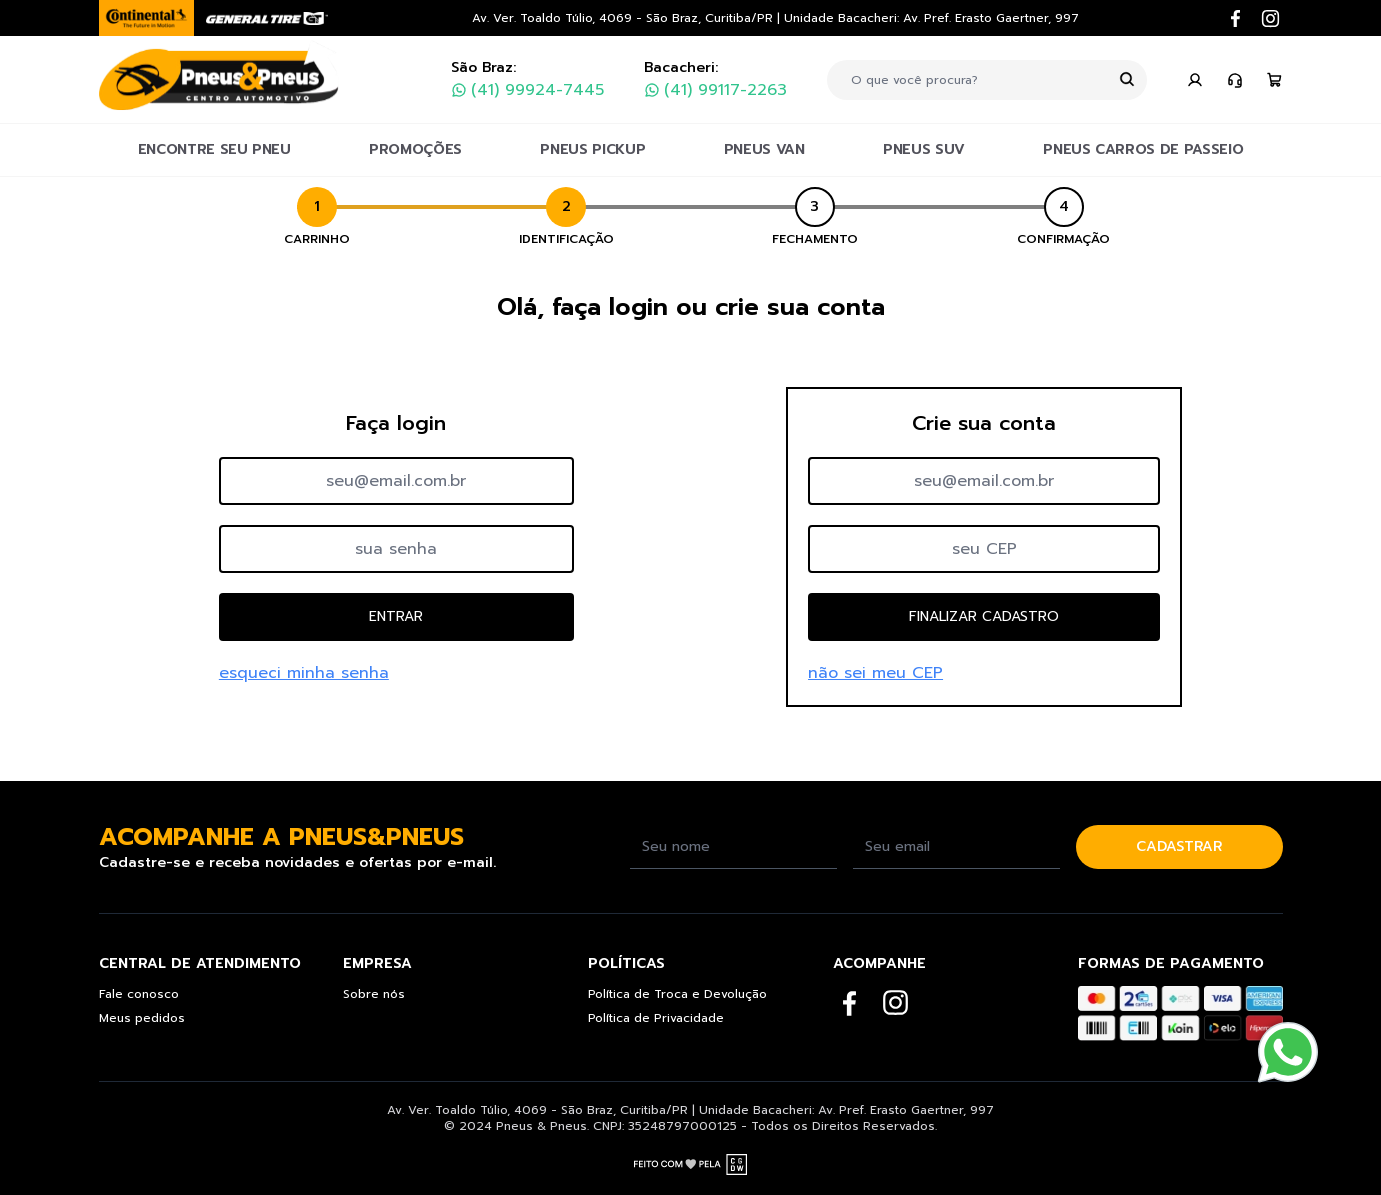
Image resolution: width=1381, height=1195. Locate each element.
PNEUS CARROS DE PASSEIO (1143, 150)
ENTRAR (396, 616)
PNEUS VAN (764, 150)
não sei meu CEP (875, 673)
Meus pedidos (142, 1018)
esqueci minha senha (304, 673)
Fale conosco (139, 994)
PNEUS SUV (924, 150)
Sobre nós (374, 994)
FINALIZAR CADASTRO (984, 616)
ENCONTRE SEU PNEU (214, 150)
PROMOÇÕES (415, 150)
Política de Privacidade (656, 1018)
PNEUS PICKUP (592, 150)
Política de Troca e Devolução (677, 994)
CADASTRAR (1179, 846)
